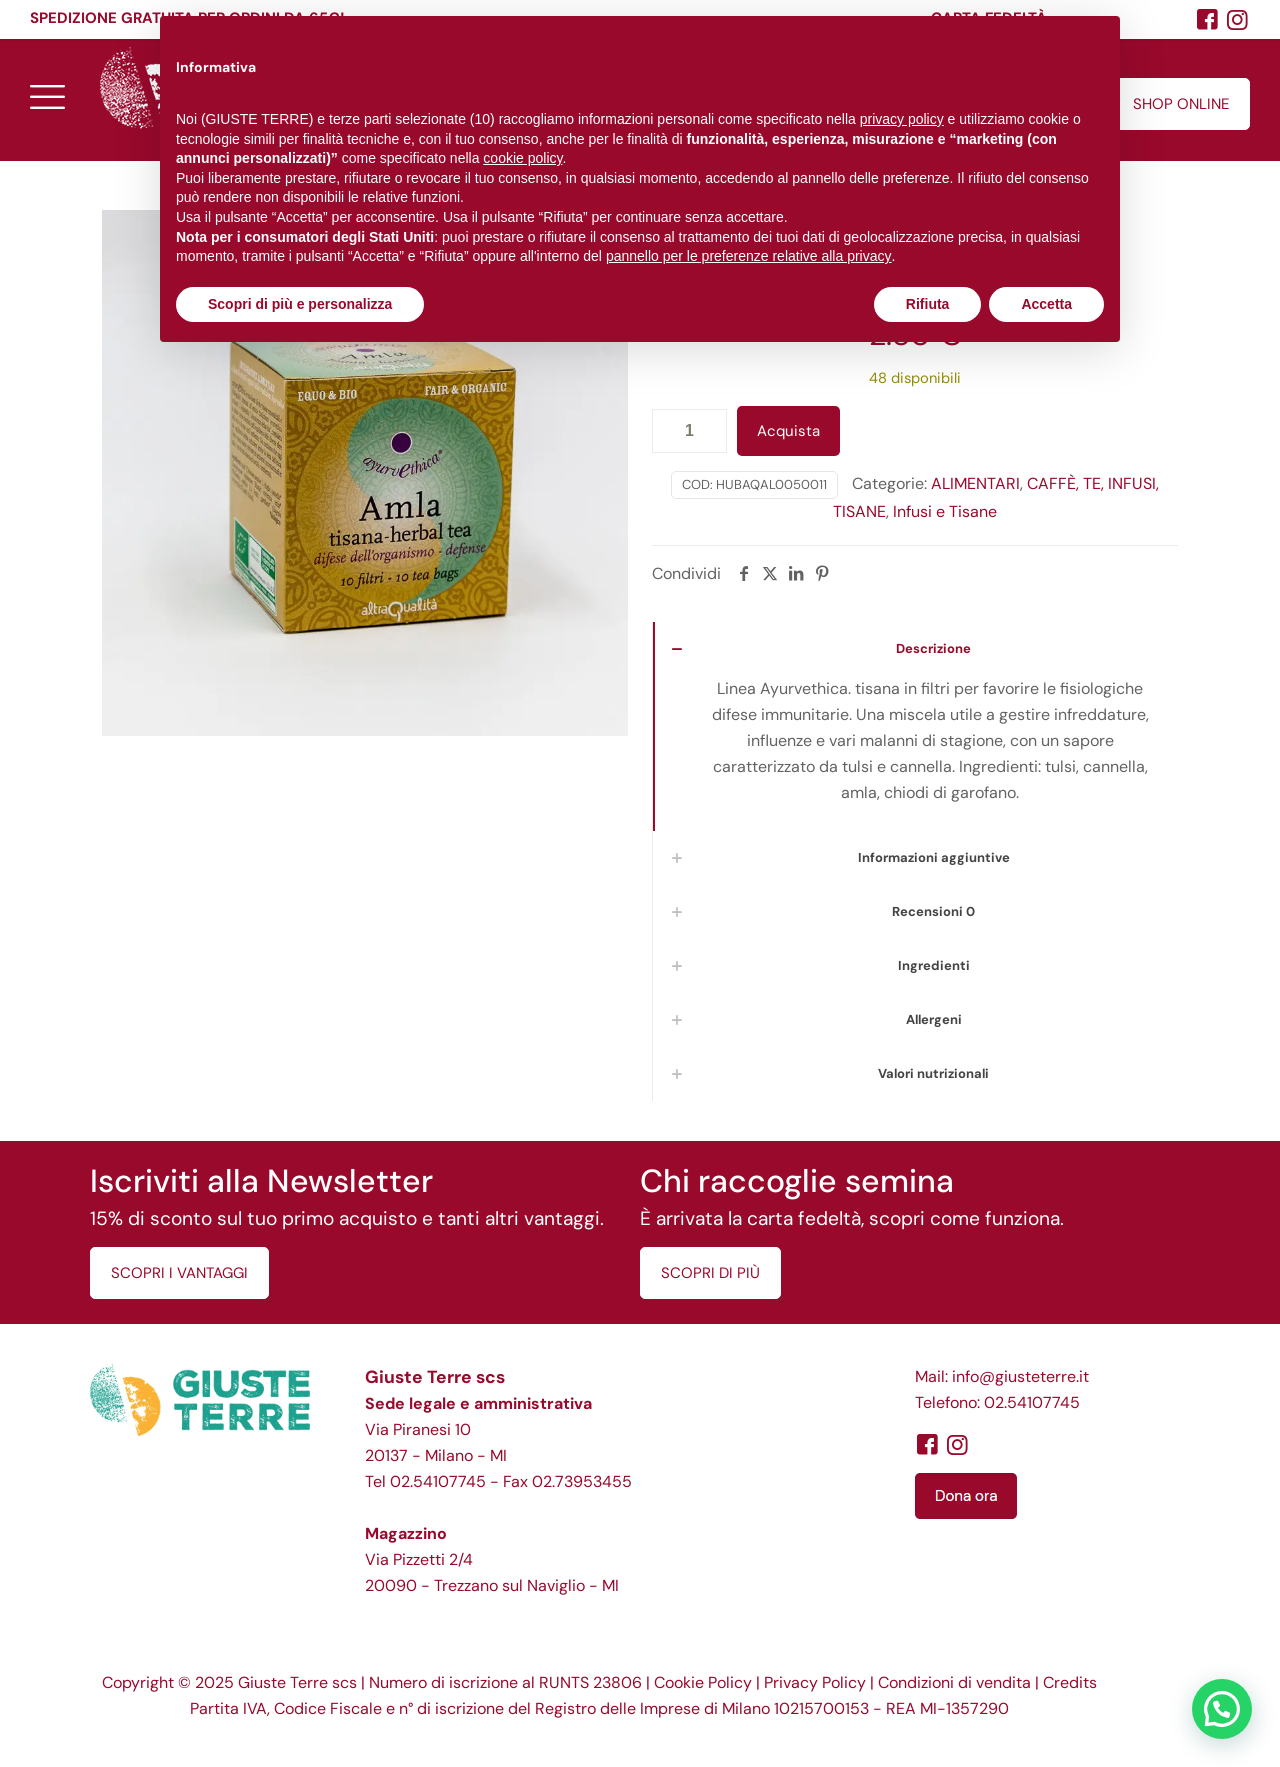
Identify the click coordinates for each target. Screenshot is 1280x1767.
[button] (1222, 1709)
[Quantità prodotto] (689, 431)
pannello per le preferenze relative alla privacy (749, 256)
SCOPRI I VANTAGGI (179, 1273)
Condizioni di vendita (954, 1682)
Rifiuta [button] (928, 304)
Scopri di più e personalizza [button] (300, 304)
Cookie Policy (703, 1682)
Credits (1070, 1682)
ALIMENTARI (975, 483)
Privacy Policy (815, 1682)
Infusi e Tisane (945, 511)
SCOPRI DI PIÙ (710, 1273)
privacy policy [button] (902, 119)
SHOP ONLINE (1181, 104)
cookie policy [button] (522, 158)
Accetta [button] (1046, 304)
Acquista (788, 431)
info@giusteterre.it (1020, 1376)
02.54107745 (438, 1481)
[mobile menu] (47, 96)
